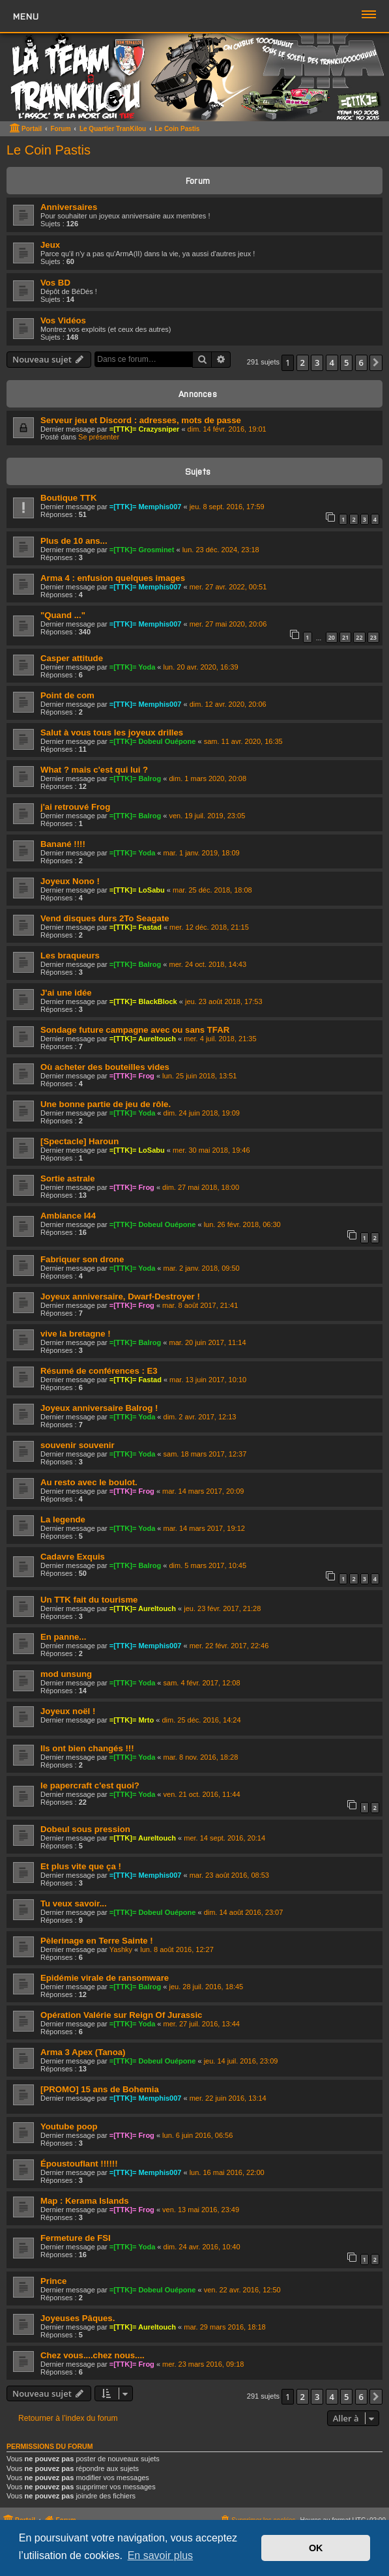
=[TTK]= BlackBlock (143, 1001)
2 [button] (302, 362)
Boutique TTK (68, 498)
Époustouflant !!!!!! (79, 2164)
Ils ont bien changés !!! (87, 1748)
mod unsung (66, 1674)
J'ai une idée (66, 993)
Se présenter (98, 437)
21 (345, 637)
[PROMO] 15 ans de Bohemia (99, 2089)
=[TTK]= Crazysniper (144, 429)
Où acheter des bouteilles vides (104, 1067)
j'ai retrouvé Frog (75, 807)
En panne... (63, 1637)
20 (331, 637)
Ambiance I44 (68, 1216)
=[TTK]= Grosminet (142, 550)
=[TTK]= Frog (131, 1076)
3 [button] (317, 362)
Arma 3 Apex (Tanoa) (82, 2052)
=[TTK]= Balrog (135, 778)
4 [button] (332, 362)
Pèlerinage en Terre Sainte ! (96, 1941)
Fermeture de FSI (75, 2238)
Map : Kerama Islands (84, 2201)
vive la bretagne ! (75, 1334)
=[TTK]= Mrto (131, 1720)
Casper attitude (71, 658)
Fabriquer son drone (82, 1259)
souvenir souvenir (77, 1445)
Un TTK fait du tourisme (88, 1600)
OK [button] (316, 2548)
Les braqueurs (70, 955)
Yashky (120, 1949)
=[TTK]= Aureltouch (142, 1039)
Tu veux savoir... (73, 1903)
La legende (62, 1519)
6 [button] (361, 362)
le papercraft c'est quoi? (89, 1785)
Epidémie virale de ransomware (104, 1978)
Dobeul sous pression (85, 1829)
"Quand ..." (62, 615)
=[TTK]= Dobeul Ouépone (152, 741)
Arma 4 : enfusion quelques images (112, 578)
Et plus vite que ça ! (80, 1866)
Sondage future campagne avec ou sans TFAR (134, 1030)
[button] (375, 362)
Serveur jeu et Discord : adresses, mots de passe (140, 420)
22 (359, 637)
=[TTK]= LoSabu (137, 890)
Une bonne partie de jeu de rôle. (105, 1104)
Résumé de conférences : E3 (99, 1371)
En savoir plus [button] (161, 2555)
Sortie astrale (67, 1178)
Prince (53, 2281)
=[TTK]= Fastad (135, 927)
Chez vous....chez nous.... (92, 2355)
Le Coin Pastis (49, 150)
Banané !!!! (62, 844)
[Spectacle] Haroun (79, 1141)
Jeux (50, 245)
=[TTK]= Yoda (132, 667)
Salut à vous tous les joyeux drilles (111, 732)
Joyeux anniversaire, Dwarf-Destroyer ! (120, 1296)
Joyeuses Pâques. (77, 2318)
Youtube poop (69, 2126)
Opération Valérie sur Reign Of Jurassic (121, 2015)
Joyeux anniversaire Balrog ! (99, 1408)
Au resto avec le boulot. (88, 1482)
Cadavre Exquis (72, 1557)
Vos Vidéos (63, 320)
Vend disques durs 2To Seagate (104, 918)
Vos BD (55, 283)
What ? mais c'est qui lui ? (94, 770)
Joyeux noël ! (67, 1711)
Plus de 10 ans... (74, 541)
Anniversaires (68, 207)
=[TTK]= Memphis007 (145, 507)
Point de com (67, 695)
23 (373, 637)
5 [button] (346, 362)
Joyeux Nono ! (70, 881)
